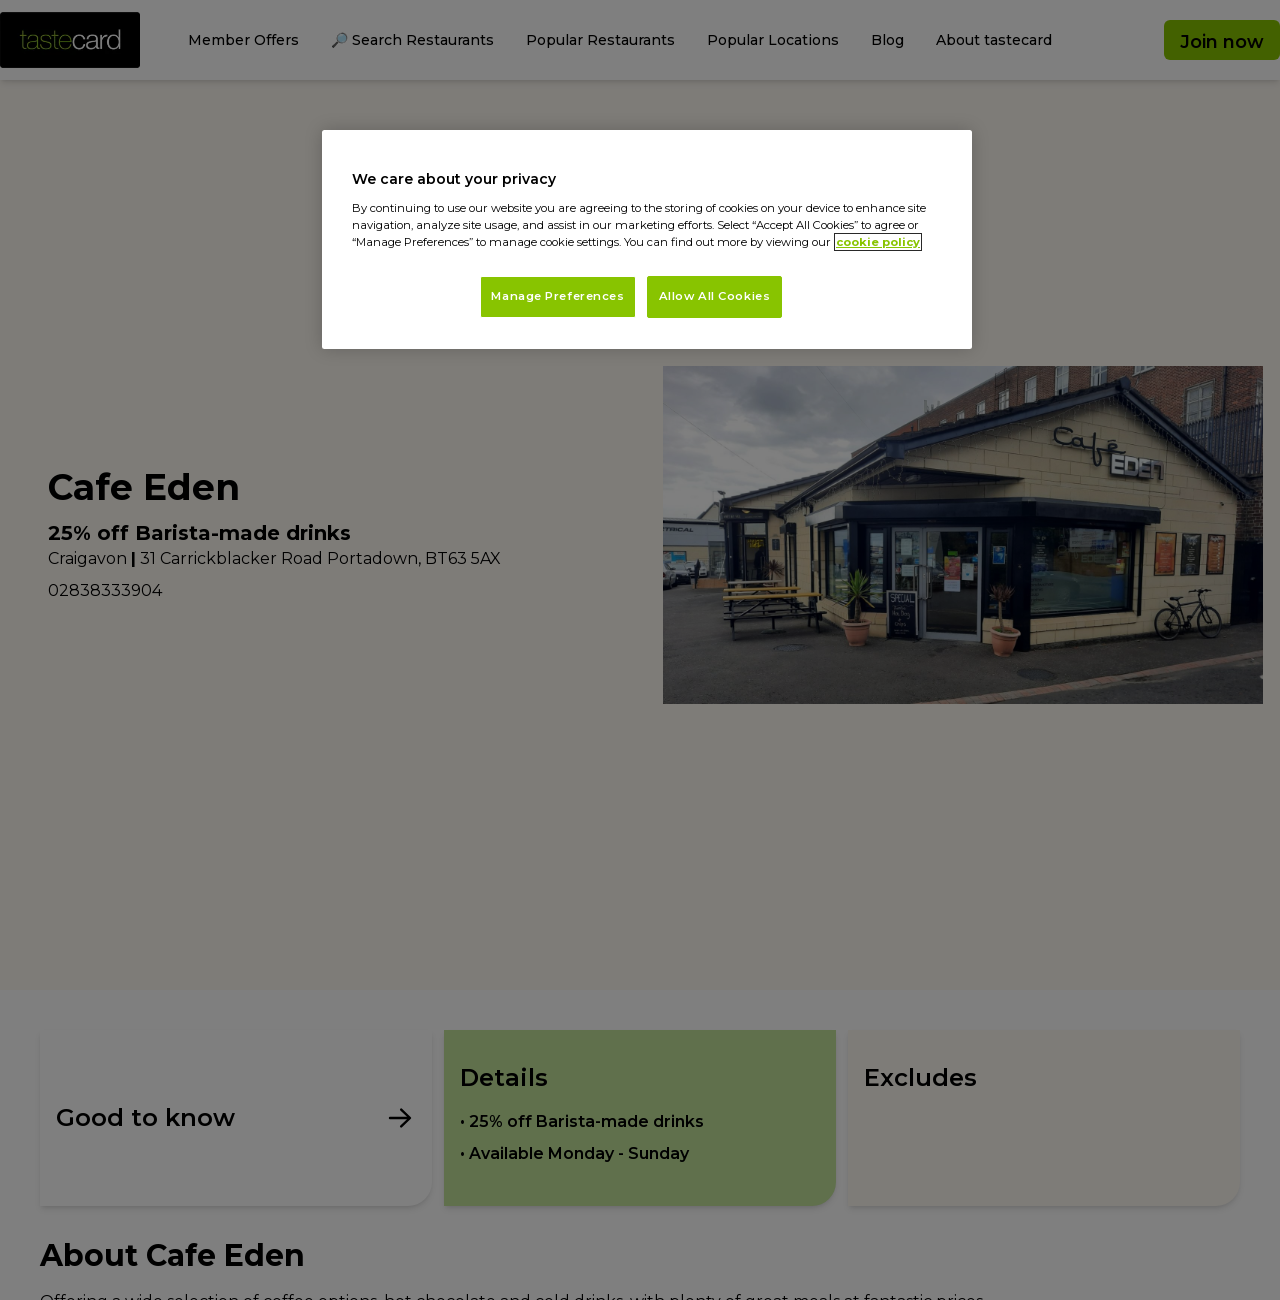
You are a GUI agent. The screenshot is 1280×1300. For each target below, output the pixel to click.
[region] (647, 239)
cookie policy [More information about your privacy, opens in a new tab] (878, 242)
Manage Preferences (557, 296)
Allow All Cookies (715, 296)
